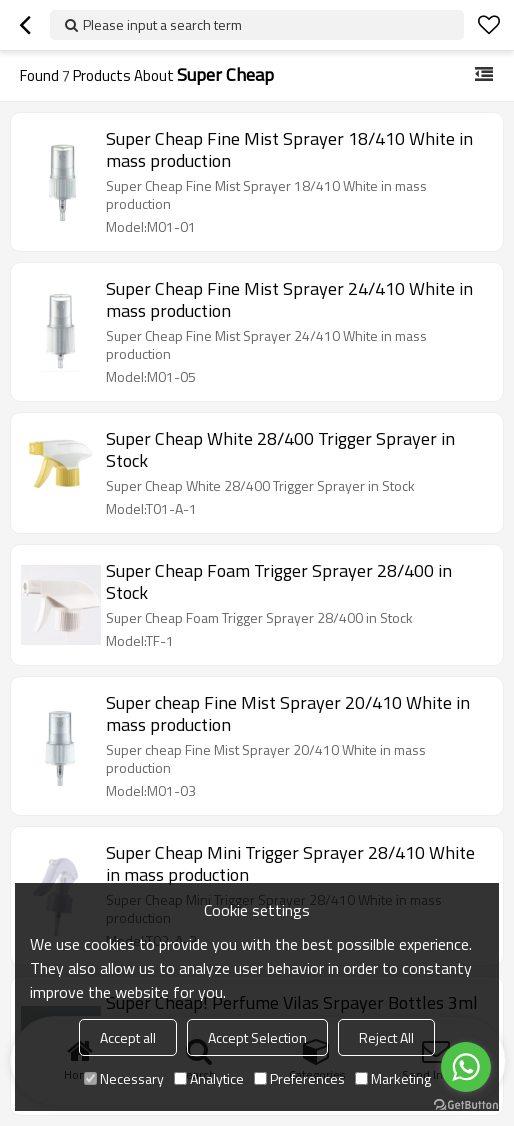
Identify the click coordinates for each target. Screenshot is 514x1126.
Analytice (209, 1078)
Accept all (128, 1037)
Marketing (393, 1078)
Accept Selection (257, 1037)
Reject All (386, 1037)
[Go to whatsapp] (466, 1067)
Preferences (299, 1078)
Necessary (124, 1078)
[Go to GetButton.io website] (466, 1105)
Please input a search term (162, 24)
